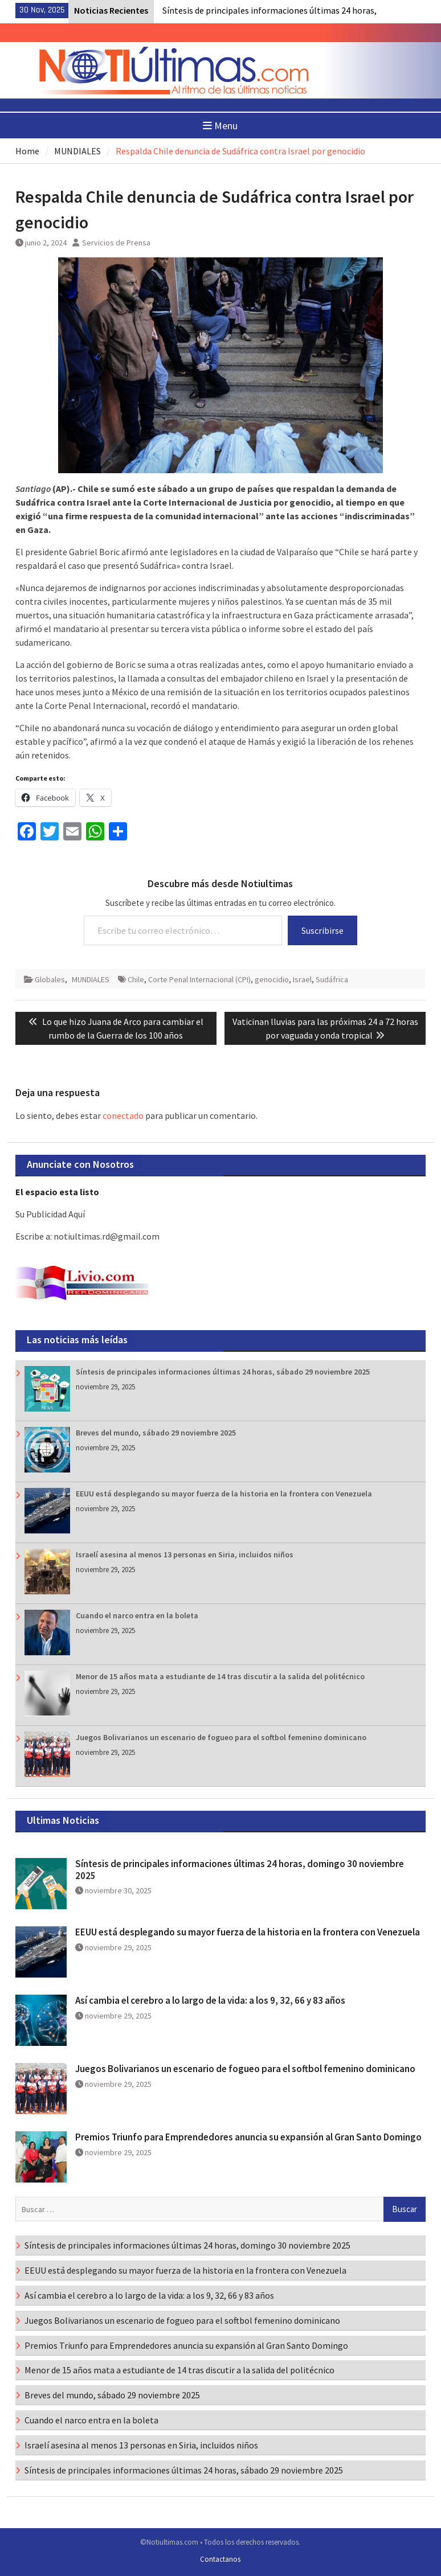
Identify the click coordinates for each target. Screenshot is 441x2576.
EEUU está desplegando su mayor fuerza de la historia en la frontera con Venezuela (224, 1493)
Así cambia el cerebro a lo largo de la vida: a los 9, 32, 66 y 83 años (210, 2000)
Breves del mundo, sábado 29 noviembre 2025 (156, 1433)
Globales (50, 979)
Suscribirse (322, 930)
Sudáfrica (332, 979)
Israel (302, 979)
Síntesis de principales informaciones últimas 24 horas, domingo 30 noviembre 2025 (239, 1869)
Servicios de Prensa (116, 242)
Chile (136, 979)
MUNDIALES (90, 979)
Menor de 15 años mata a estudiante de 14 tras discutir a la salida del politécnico (220, 1676)
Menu (220, 125)
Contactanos (220, 2559)
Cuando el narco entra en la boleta (137, 1615)
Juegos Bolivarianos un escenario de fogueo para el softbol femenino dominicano (221, 1737)
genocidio (272, 979)
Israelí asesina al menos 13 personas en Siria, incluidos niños (184, 1554)
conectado (123, 1115)
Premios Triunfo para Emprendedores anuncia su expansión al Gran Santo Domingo (248, 2137)
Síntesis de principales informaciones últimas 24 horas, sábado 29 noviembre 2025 (223, 1372)
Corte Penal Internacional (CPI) (199, 979)
